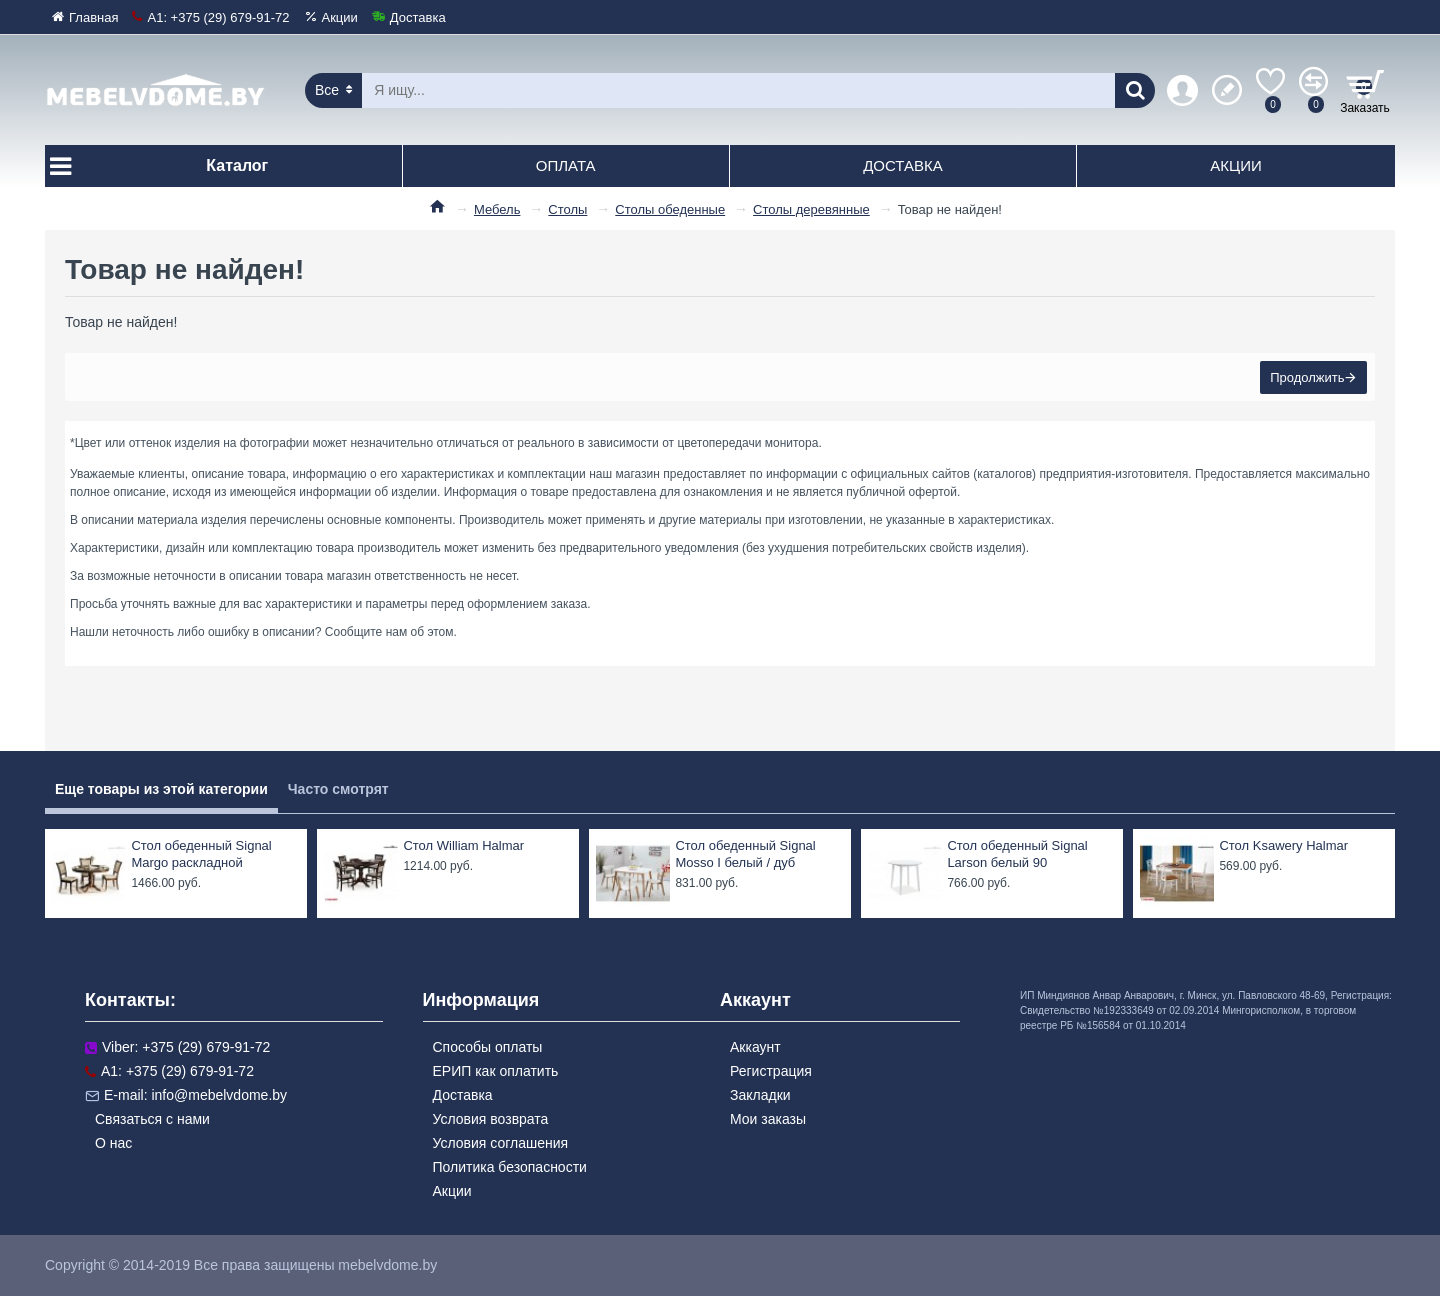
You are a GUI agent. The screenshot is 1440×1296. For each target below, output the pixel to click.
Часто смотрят (338, 789)
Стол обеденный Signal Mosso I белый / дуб (745, 854)
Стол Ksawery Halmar (1283, 845)
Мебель (497, 209)
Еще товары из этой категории (161, 789)
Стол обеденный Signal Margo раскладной (201, 854)
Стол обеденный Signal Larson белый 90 (1017, 854)
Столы (567, 209)
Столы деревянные (811, 209)
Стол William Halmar (463, 845)
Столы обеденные (670, 209)
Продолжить (1305, 379)
